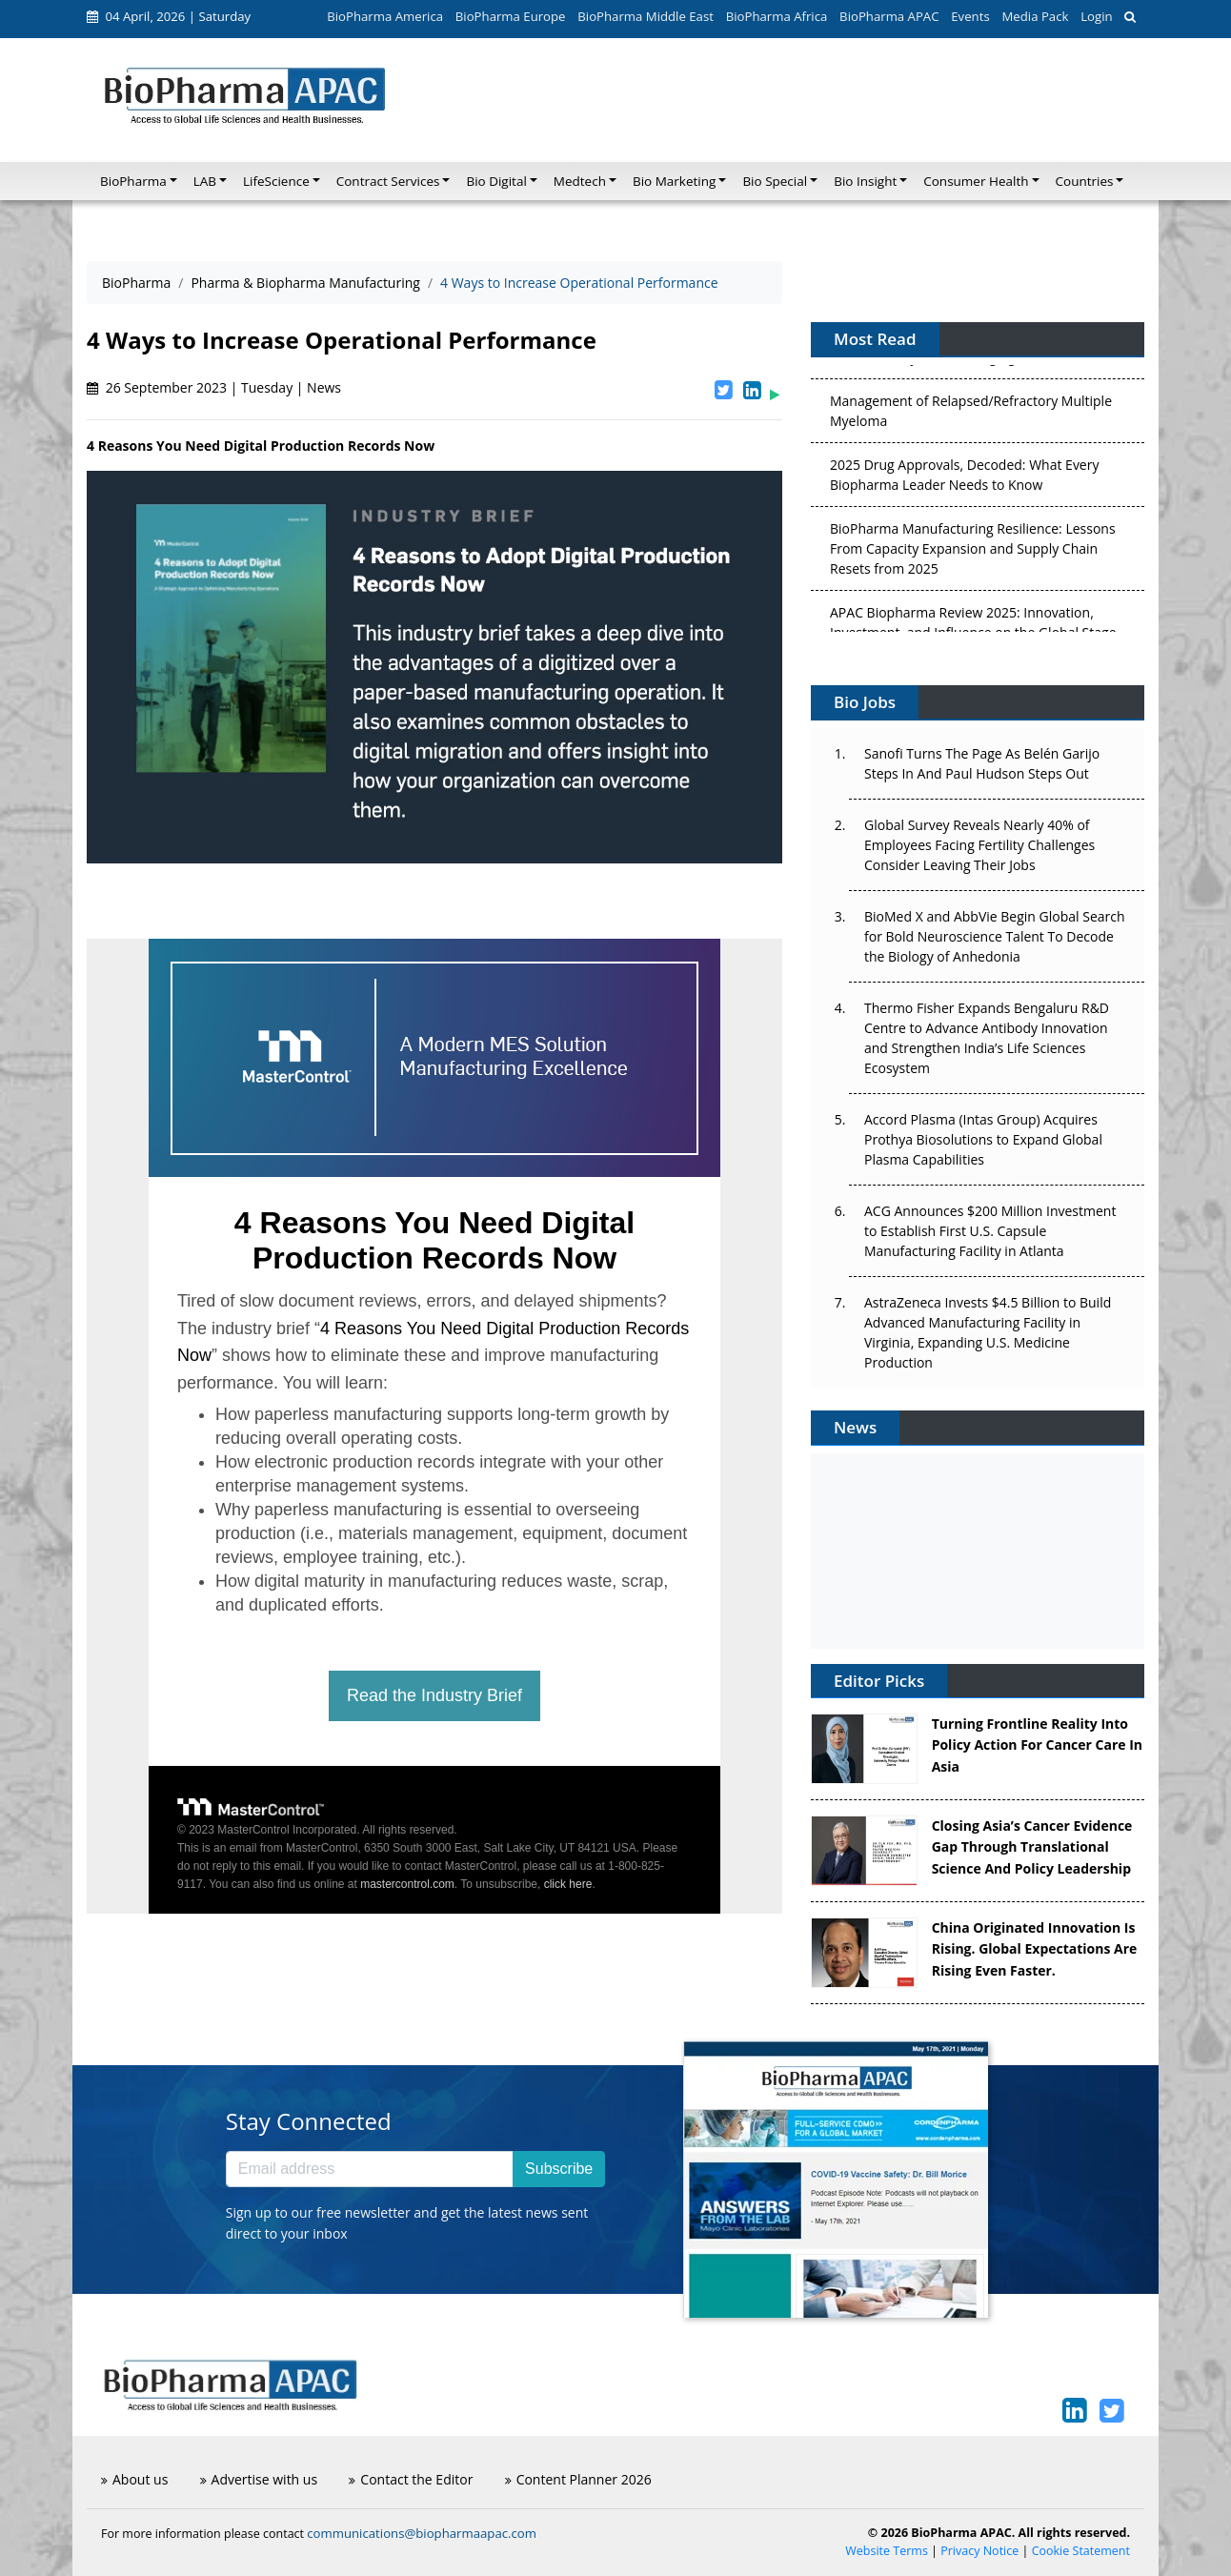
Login (1096, 16)
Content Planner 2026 (578, 2479)
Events (970, 16)
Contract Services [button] (388, 181)
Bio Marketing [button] (674, 181)
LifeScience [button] (276, 181)
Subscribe (559, 2168)
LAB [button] (204, 181)
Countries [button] (1085, 181)
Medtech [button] (580, 181)
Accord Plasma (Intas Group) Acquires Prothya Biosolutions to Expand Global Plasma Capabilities (983, 1139)
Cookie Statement (1081, 2551)
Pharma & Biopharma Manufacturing (305, 283)
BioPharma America (385, 16)
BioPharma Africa (777, 16)
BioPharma (136, 283)
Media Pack (1034, 16)
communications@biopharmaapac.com (421, 2533)
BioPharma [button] (133, 181)
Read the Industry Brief (434, 1695)
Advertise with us (259, 2479)
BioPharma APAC (888, 16)
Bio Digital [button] (496, 181)
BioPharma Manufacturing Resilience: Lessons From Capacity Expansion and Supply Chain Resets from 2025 (973, 552)
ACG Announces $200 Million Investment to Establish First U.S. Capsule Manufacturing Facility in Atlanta (990, 1231)
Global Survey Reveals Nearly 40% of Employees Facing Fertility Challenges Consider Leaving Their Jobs (979, 845)
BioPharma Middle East (645, 16)
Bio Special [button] (774, 181)
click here (568, 1884)
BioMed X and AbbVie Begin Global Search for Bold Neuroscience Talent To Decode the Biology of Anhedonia (994, 936)
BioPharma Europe (510, 16)
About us (134, 2479)
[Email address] (370, 2169)
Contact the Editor (411, 2479)
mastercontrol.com (407, 1884)
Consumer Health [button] (975, 181)
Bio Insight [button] (865, 181)
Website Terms (886, 2551)
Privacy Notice (979, 2551)
